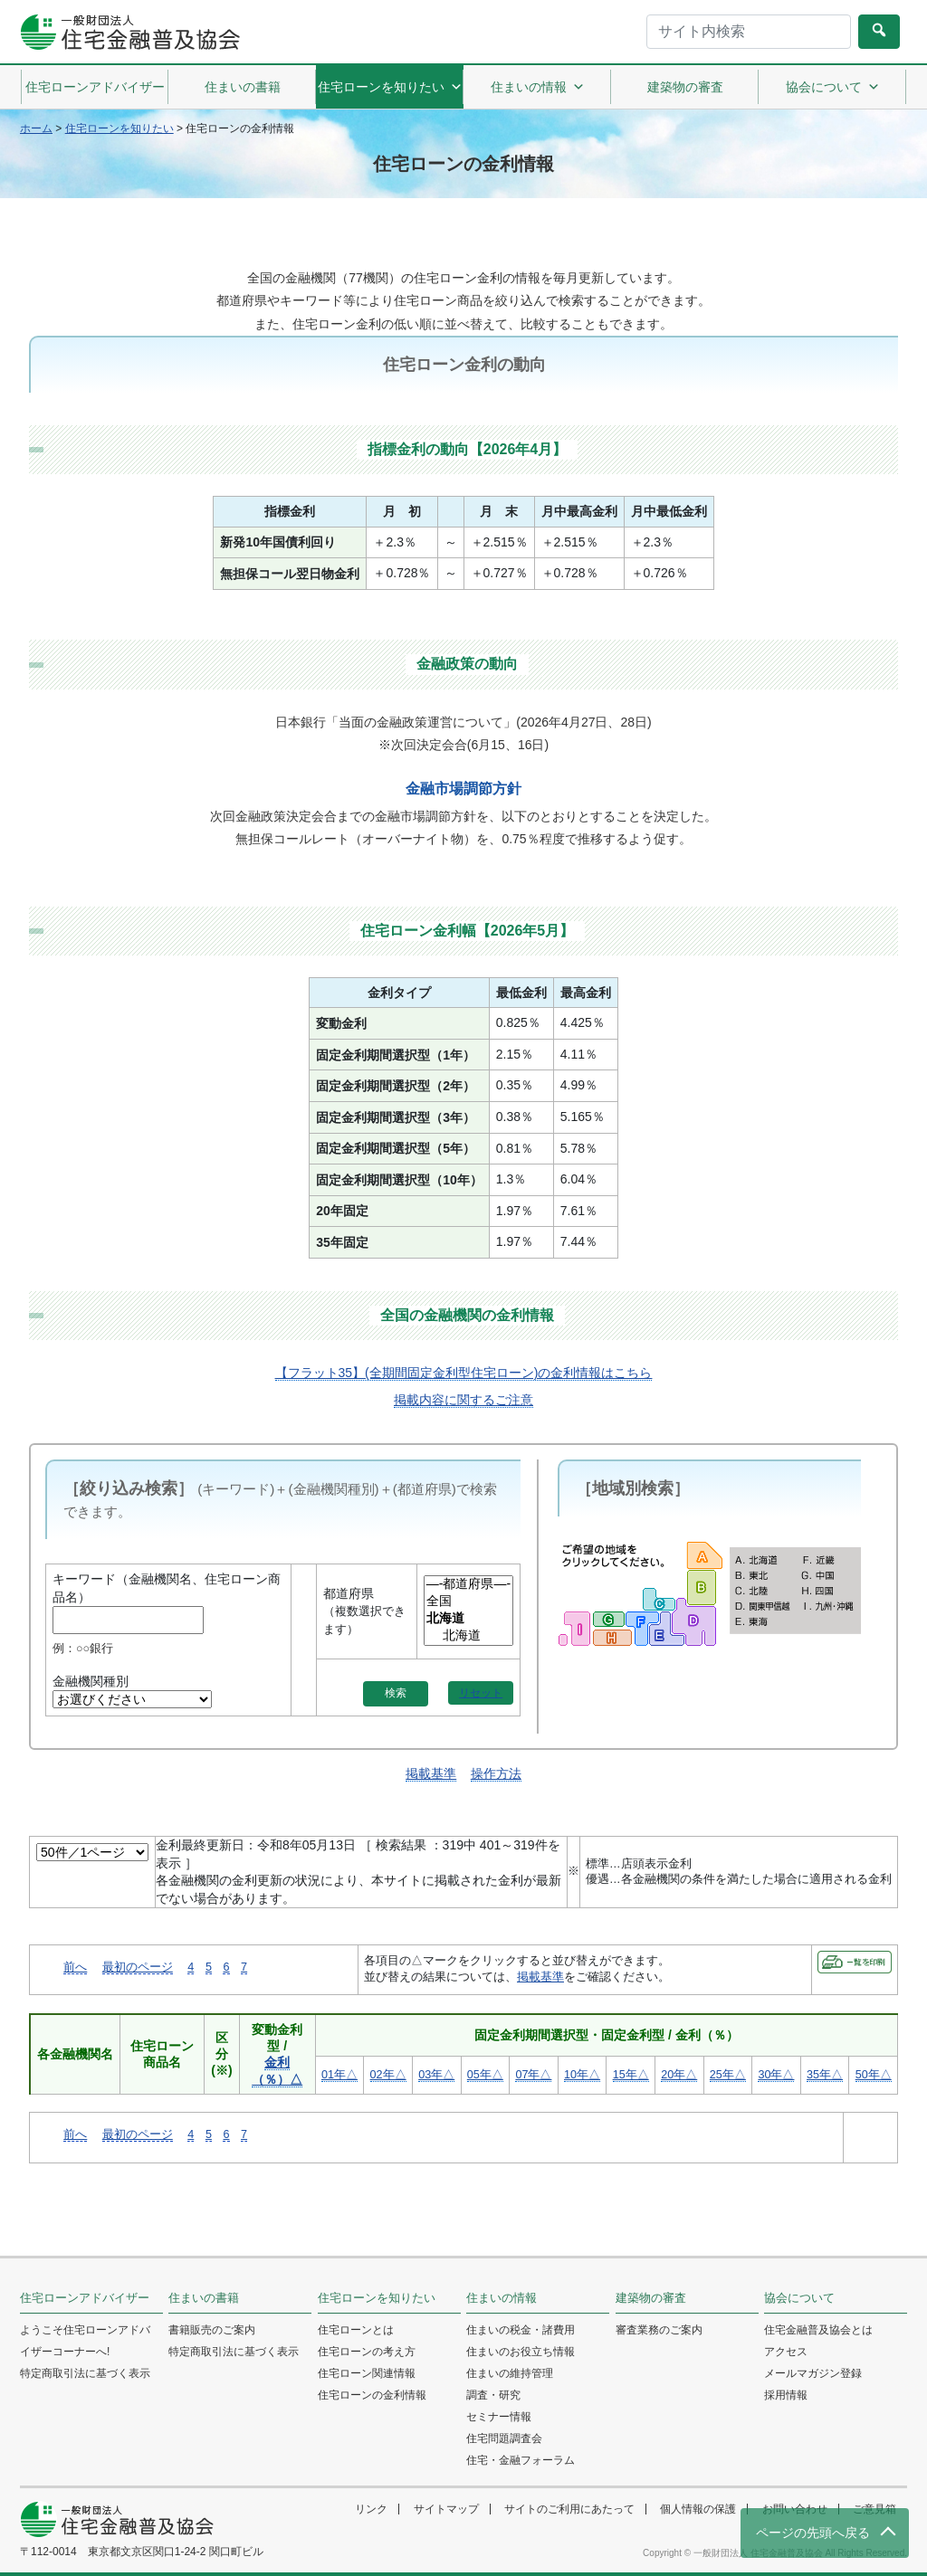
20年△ (679, 2074)
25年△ (728, 2074)
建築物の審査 (685, 87)
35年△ (825, 2074)
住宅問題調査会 (504, 2438)
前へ (75, 1967)
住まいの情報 (538, 87)
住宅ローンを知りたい (390, 87)
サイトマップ (446, 2509)
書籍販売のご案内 (211, 2330)
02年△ (388, 2074)
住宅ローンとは (356, 2330)
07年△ (533, 2074)
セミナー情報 (498, 2416)
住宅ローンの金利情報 (372, 2395)
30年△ (776, 2074)
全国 (468, 1602)
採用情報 (786, 2395)
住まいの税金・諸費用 (520, 2330)
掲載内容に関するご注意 (463, 1400)
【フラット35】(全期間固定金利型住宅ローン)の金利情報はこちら (464, 1372)
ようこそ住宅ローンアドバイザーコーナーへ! (85, 2341)
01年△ (339, 2074)
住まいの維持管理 (509, 2373)
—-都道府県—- (468, 1584)
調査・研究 (493, 2395)
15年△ (631, 2074)
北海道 (468, 1636)
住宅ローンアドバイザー (95, 87)
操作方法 (496, 1773)
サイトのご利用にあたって (569, 2509)
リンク (371, 2509)
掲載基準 (431, 1773)
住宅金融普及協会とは (818, 2330)
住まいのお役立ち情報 (520, 2351)
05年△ (485, 2074)
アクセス (786, 2351)
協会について (833, 87)
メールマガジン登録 (813, 2373)
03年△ (436, 2074)
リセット (480, 1693)
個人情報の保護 (698, 2509)
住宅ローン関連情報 (367, 2373)
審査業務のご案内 (659, 2330)
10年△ (582, 2074)
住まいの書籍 (243, 87)
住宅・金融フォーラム (520, 2460)
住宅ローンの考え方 (367, 2351)
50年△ (873, 2074)
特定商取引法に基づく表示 (85, 2373)
